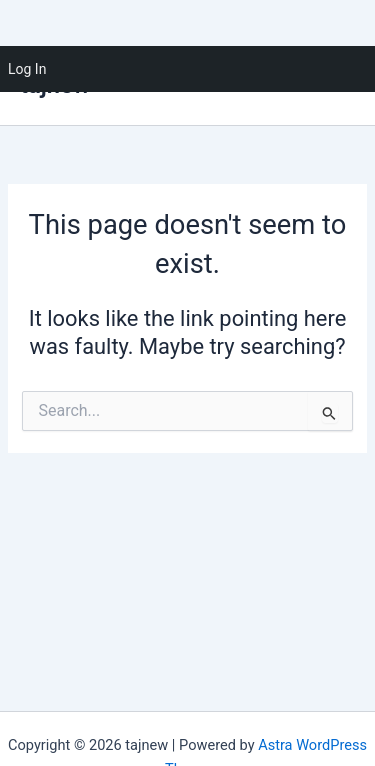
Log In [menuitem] (27, 69)
